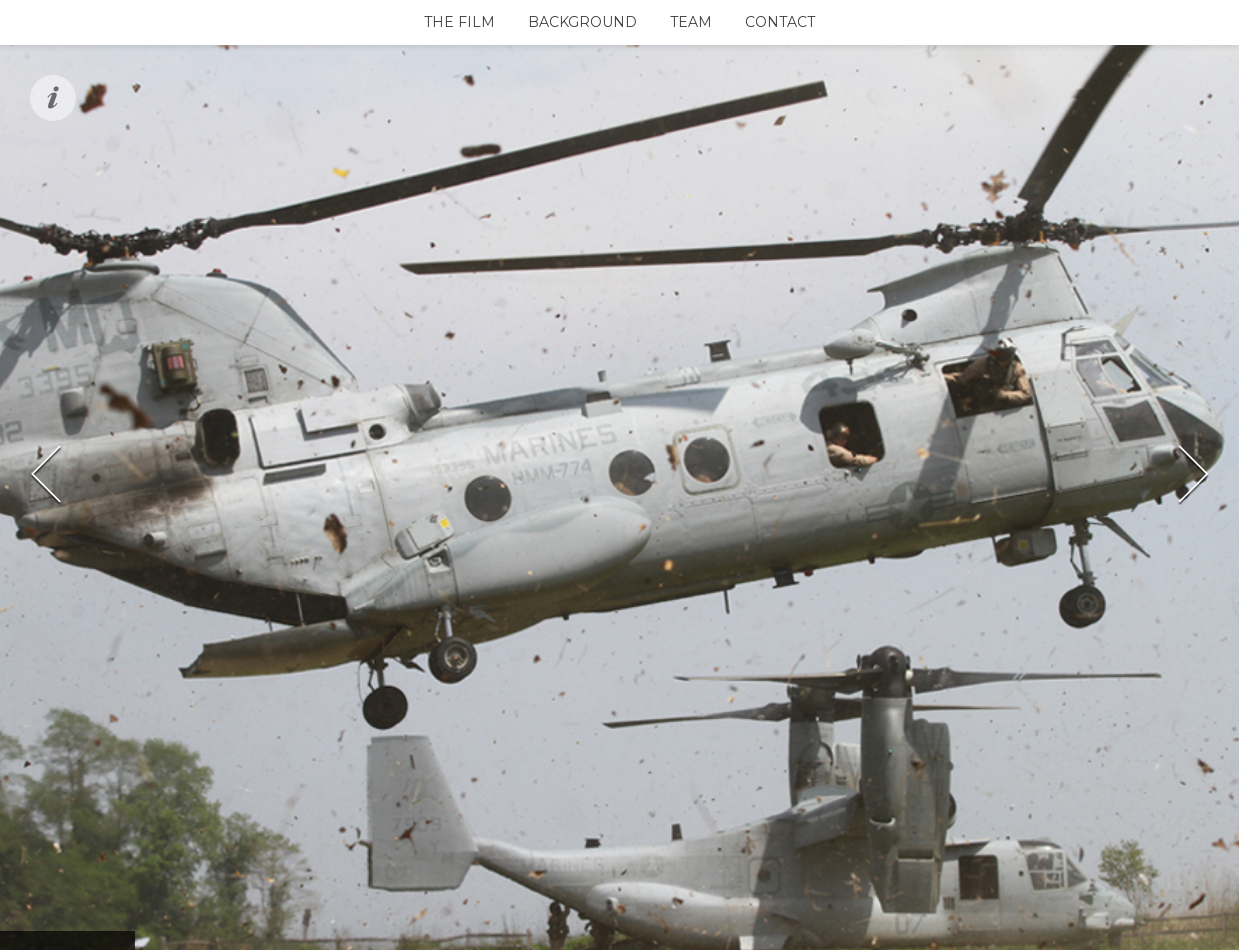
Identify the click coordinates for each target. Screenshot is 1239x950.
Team (691, 22)
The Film (459, 22)
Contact (780, 22)
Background (582, 22)
